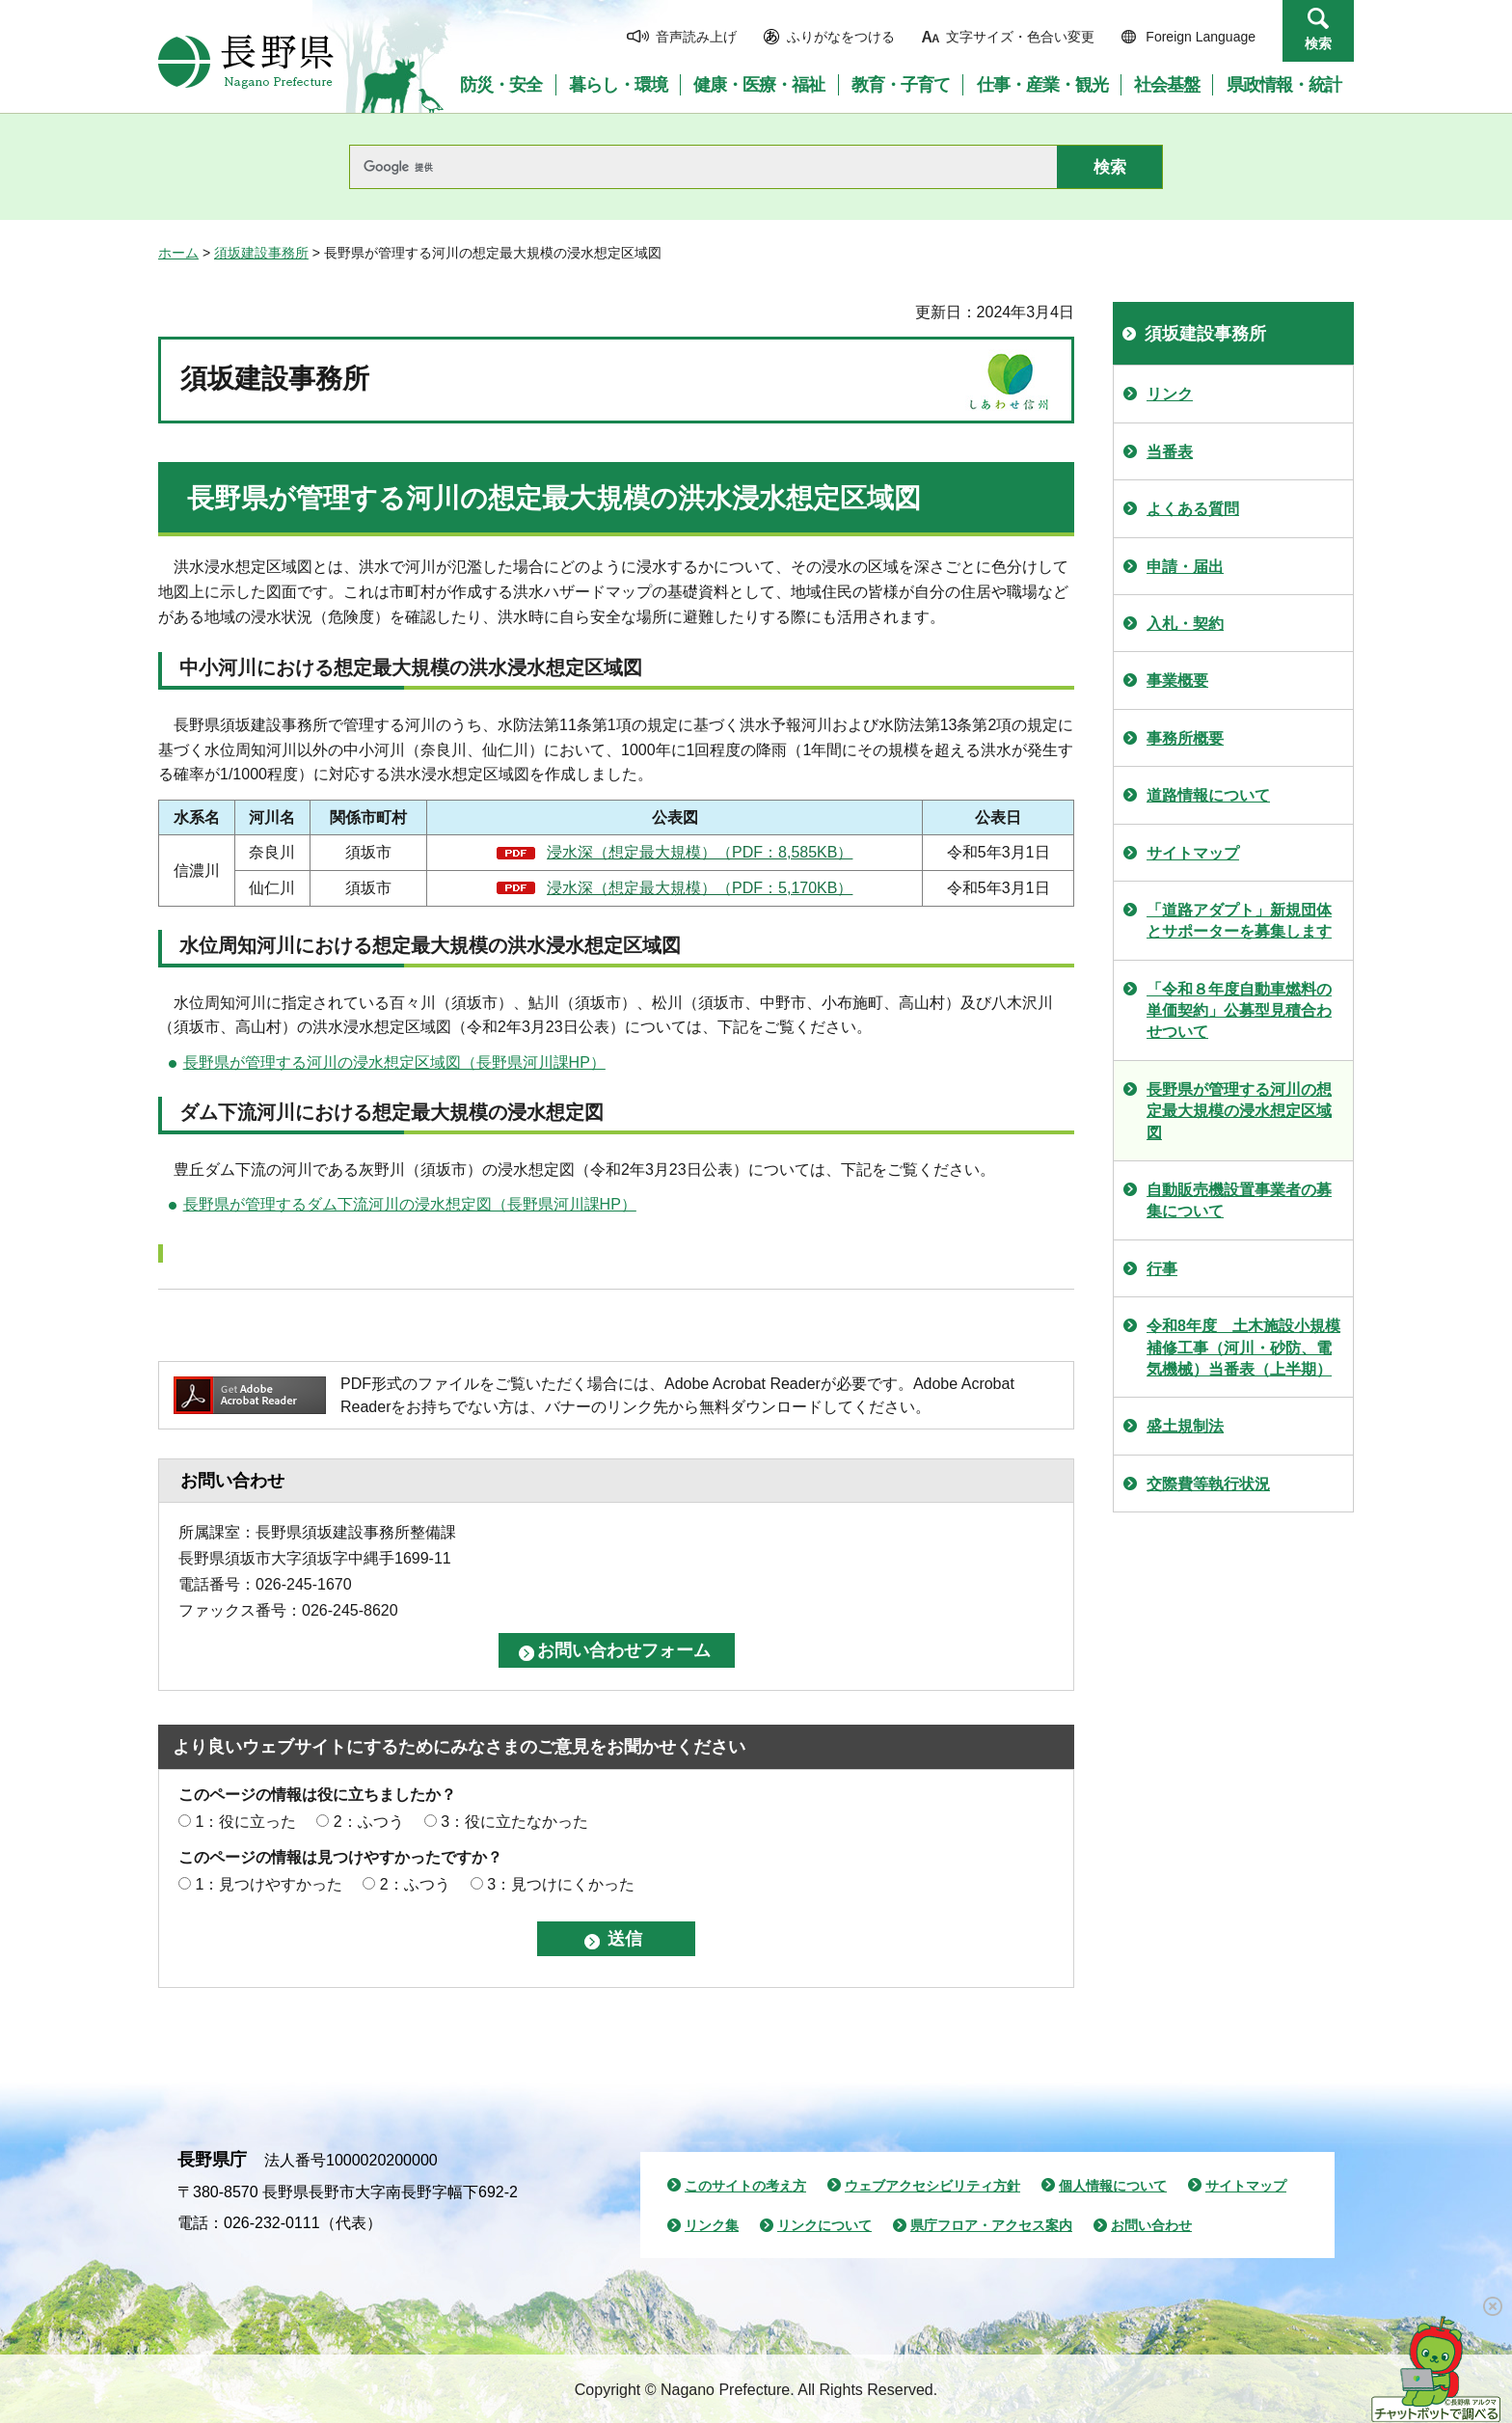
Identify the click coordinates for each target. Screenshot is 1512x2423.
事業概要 (1177, 680)
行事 (1162, 1269)
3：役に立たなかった (514, 1821)
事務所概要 (1185, 738)
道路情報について (1208, 795)
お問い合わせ (1151, 2225)
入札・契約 (1185, 623)
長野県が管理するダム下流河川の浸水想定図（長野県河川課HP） (409, 1204)
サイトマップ (1193, 853)
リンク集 (712, 2225)
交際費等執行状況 (1208, 1484)
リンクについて (824, 2225)
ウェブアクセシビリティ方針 (932, 2185)
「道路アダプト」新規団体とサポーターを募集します (1239, 920)
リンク (1170, 394)
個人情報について (1113, 2185)
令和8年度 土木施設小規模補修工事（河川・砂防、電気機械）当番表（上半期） (1243, 1347)
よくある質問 (1193, 509)
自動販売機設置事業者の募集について (1239, 1200)
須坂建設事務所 (261, 252)
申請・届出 (1185, 566)
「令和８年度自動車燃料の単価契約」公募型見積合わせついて (1239, 1011)
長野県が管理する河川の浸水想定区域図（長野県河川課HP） (394, 1062)
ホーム (178, 252)
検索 (1318, 43)
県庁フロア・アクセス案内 (991, 2225)
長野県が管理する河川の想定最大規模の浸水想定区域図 (1239, 1111)
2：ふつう (369, 1821)
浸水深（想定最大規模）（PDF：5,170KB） (699, 888)
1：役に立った (245, 1821)
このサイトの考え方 (745, 2185)
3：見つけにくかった (560, 1884)
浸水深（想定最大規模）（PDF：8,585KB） (699, 852)
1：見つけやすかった (268, 1884)
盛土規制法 (1185, 1426)
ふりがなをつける (841, 36)
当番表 (1170, 452)
